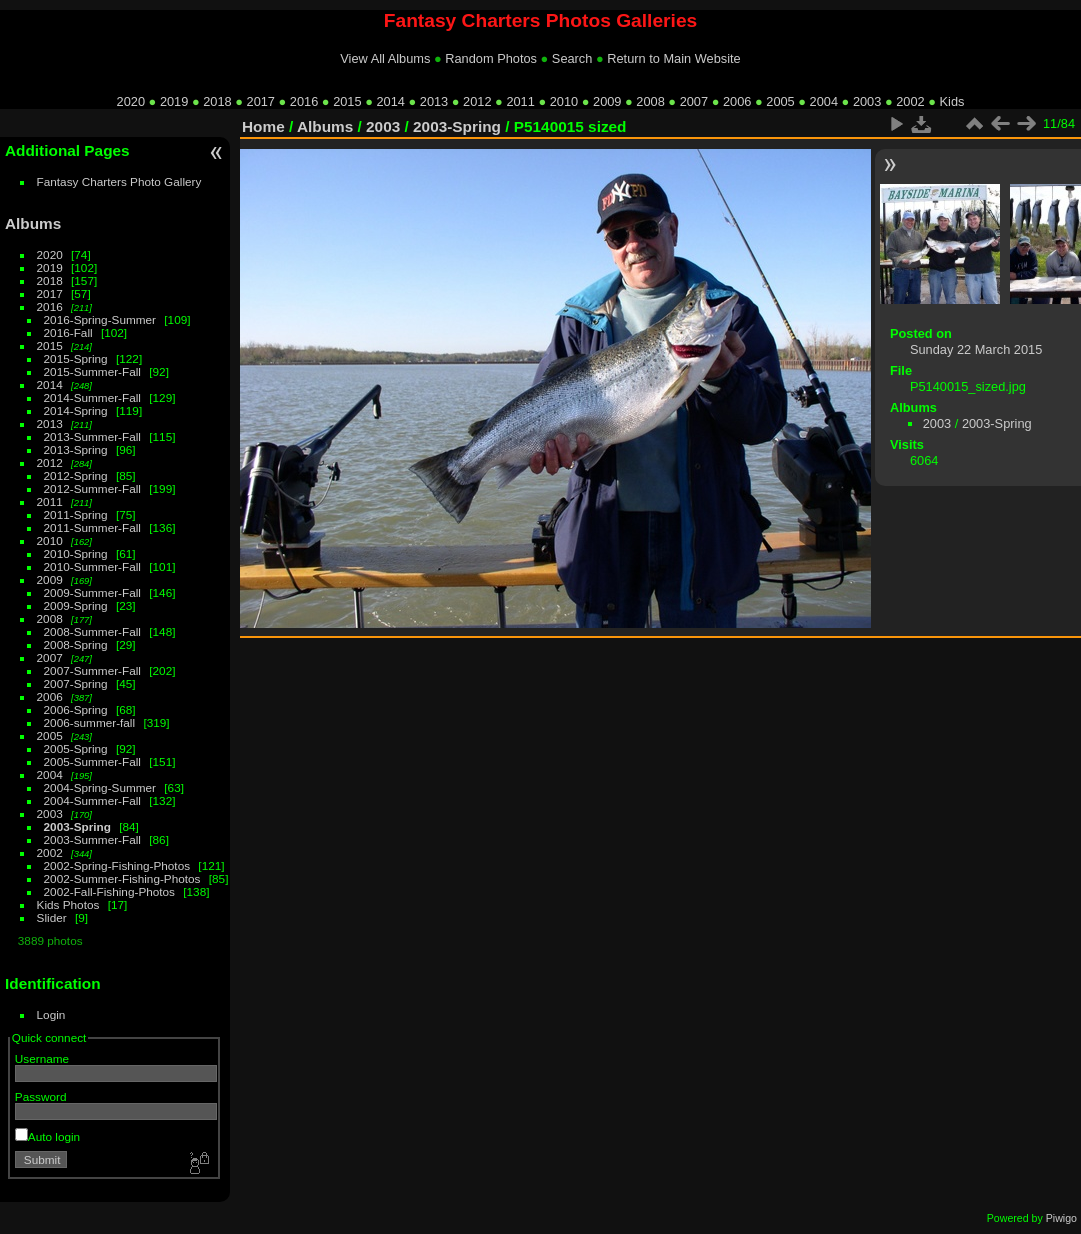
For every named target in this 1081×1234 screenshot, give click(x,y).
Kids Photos (68, 904)
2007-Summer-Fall (92, 670)
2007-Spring (76, 683)
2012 (477, 101)
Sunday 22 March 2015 (976, 349)
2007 (694, 101)
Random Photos (491, 58)
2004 (824, 101)
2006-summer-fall (90, 722)
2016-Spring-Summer (100, 319)
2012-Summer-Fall (92, 488)
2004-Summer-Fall (92, 800)
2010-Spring (76, 553)
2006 (737, 101)
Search (572, 58)
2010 (564, 101)
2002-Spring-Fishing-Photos (117, 865)
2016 (304, 101)
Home (263, 126)
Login (51, 1014)
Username (42, 1058)
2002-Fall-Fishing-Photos (109, 891)
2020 (131, 101)
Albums (33, 223)
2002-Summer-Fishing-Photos (122, 878)
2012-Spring (76, 475)
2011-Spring (76, 514)
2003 (867, 101)
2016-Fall (68, 332)
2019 (174, 101)
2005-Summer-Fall (92, 761)
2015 (347, 101)
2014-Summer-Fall (92, 397)
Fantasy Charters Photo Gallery (119, 181)
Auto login (47, 1136)
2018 (217, 101)
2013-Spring (76, 449)
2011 (520, 101)
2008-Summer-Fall (92, 631)
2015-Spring (76, 358)
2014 (390, 101)
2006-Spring (76, 709)
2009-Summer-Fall (92, 592)
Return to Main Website (673, 58)
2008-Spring (76, 644)
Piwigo (1061, 1218)
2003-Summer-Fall (92, 839)
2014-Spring (76, 410)
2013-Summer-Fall (92, 436)
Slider (52, 917)
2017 (261, 101)
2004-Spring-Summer (100, 787)
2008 (650, 101)
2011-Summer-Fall (92, 527)
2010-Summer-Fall (92, 566)
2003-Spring (77, 826)
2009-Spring (76, 605)
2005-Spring (76, 748)
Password (41, 1096)
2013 (434, 101)
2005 (780, 101)
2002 (910, 101)
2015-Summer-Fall (92, 371)
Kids (952, 101)
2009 (607, 101)
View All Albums (385, 58)
